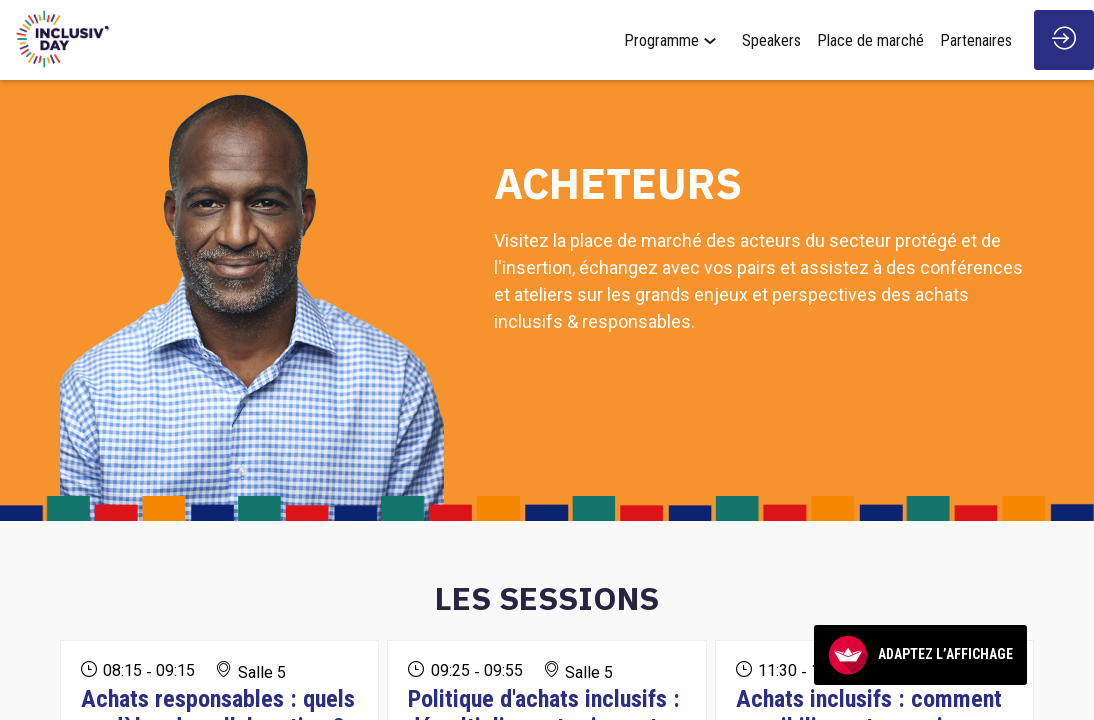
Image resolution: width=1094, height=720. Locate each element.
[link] (675, 40)
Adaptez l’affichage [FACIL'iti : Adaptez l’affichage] (920, 655)
